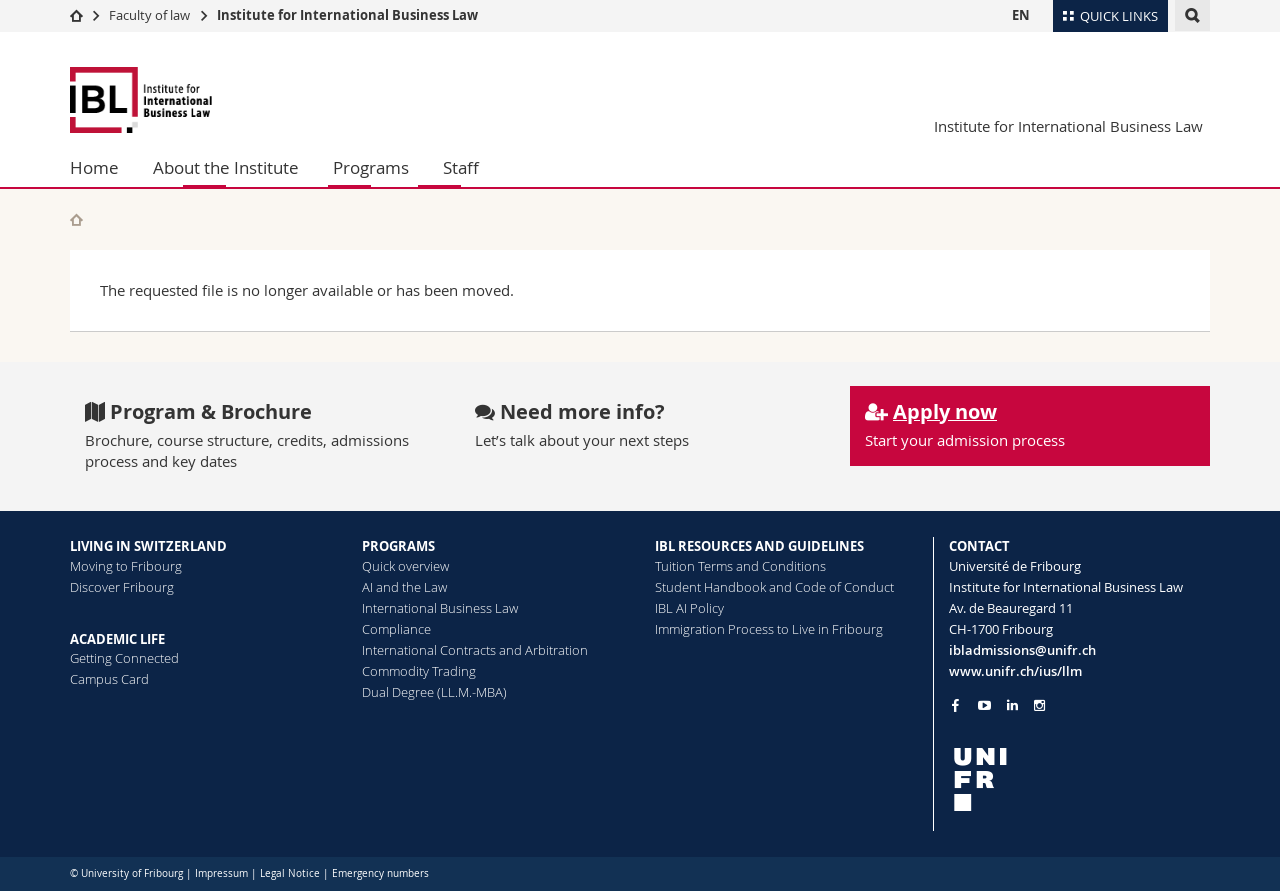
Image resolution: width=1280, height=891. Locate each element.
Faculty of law (149, 15)
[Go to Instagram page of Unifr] (1039, 705)
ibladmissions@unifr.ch (1022, 650)
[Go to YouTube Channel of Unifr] (984, 705)
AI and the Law (404, 587)
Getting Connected (124, 658)
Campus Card (109, 679)
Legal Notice (290, 873)
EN (1021, 15)
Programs (371, 167)
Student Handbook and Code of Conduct (774, 587)
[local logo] (1080, 779)
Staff (461, 167)
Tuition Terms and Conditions (740, 566)
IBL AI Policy (689, 608)
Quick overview (405, 566)
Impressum (221, 873)
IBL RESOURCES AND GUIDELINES (759, 546)
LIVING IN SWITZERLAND (148, 546)
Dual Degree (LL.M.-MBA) (434, 692)
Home (94, 167)
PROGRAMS (398, 546)
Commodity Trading (419, 671)
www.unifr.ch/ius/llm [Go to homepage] (1015, 671)
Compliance (396, 629)
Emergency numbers (380, 873)
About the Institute (226, 167)
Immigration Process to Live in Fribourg (769, 629)
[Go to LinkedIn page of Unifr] (1012, 705)
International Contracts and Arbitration (475, 650)
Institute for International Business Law (347, 15)
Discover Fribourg (122, 587)
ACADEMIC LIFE (117, 639)
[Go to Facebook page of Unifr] (955, 705)
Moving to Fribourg (126, 566)
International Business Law (440, 608)
